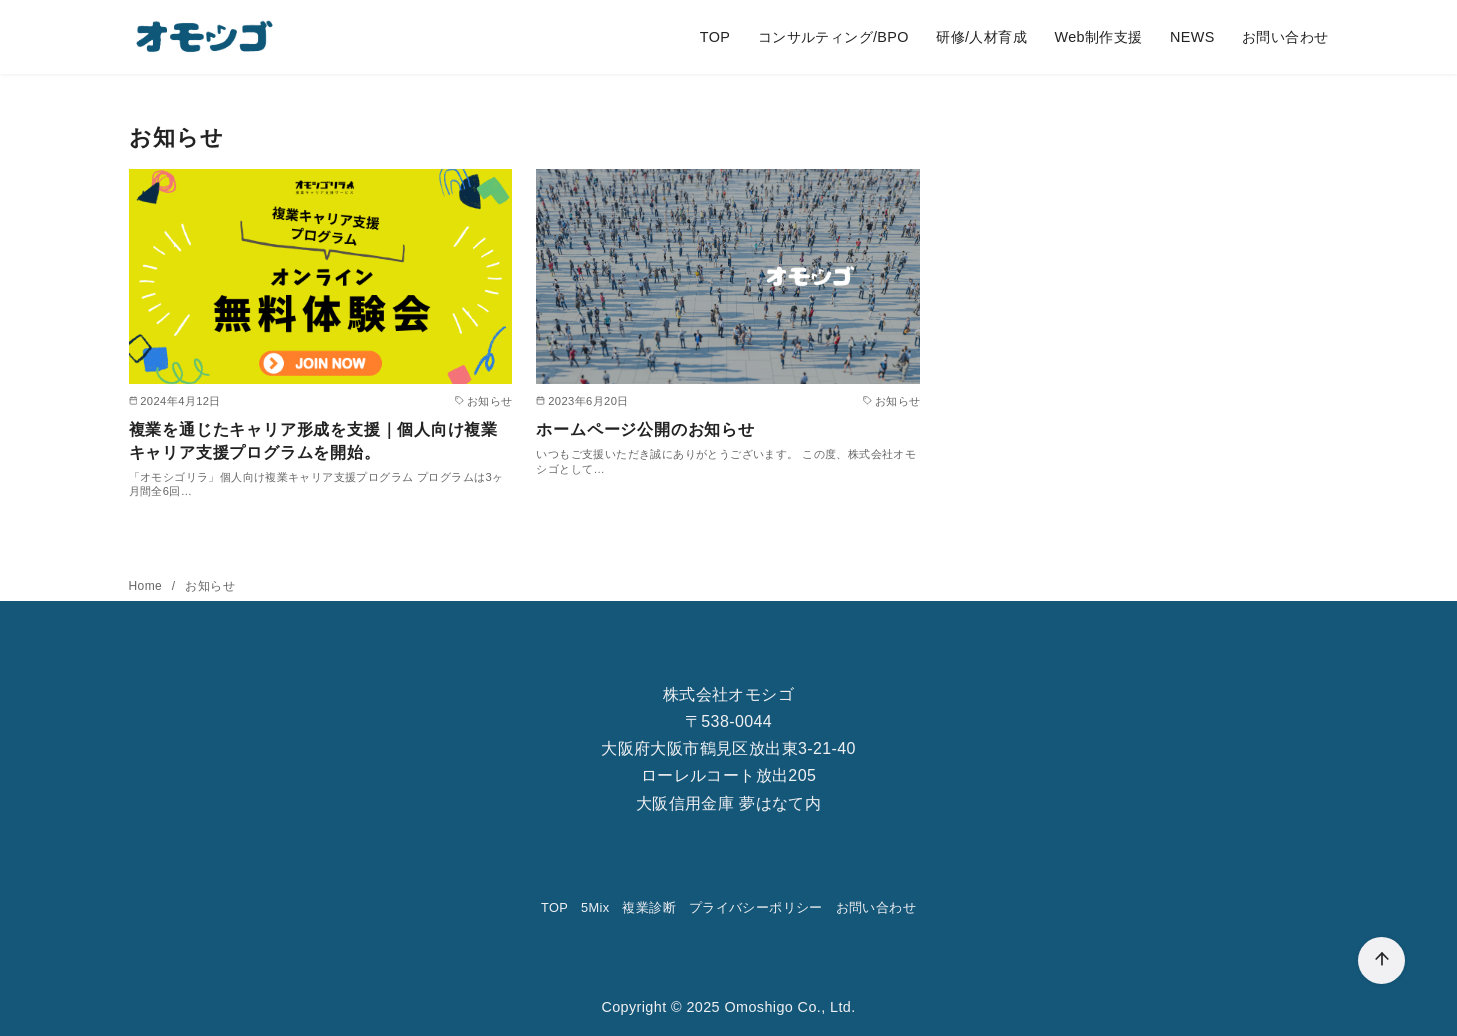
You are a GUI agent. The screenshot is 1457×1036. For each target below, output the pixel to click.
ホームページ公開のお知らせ (645, 429)
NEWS (1192, 37)
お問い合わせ (1285, 37)
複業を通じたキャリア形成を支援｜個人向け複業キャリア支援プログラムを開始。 (314, 440)
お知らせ (210, 586)
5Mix (595, 907)
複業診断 (649, 907)
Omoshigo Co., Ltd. (789, 1007)
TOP (715, 37)
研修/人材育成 (981, 37)
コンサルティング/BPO (833, 37)
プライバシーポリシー (756, 907)
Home (147, 586)
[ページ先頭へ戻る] (1381, 960)
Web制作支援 (1098, 37)
